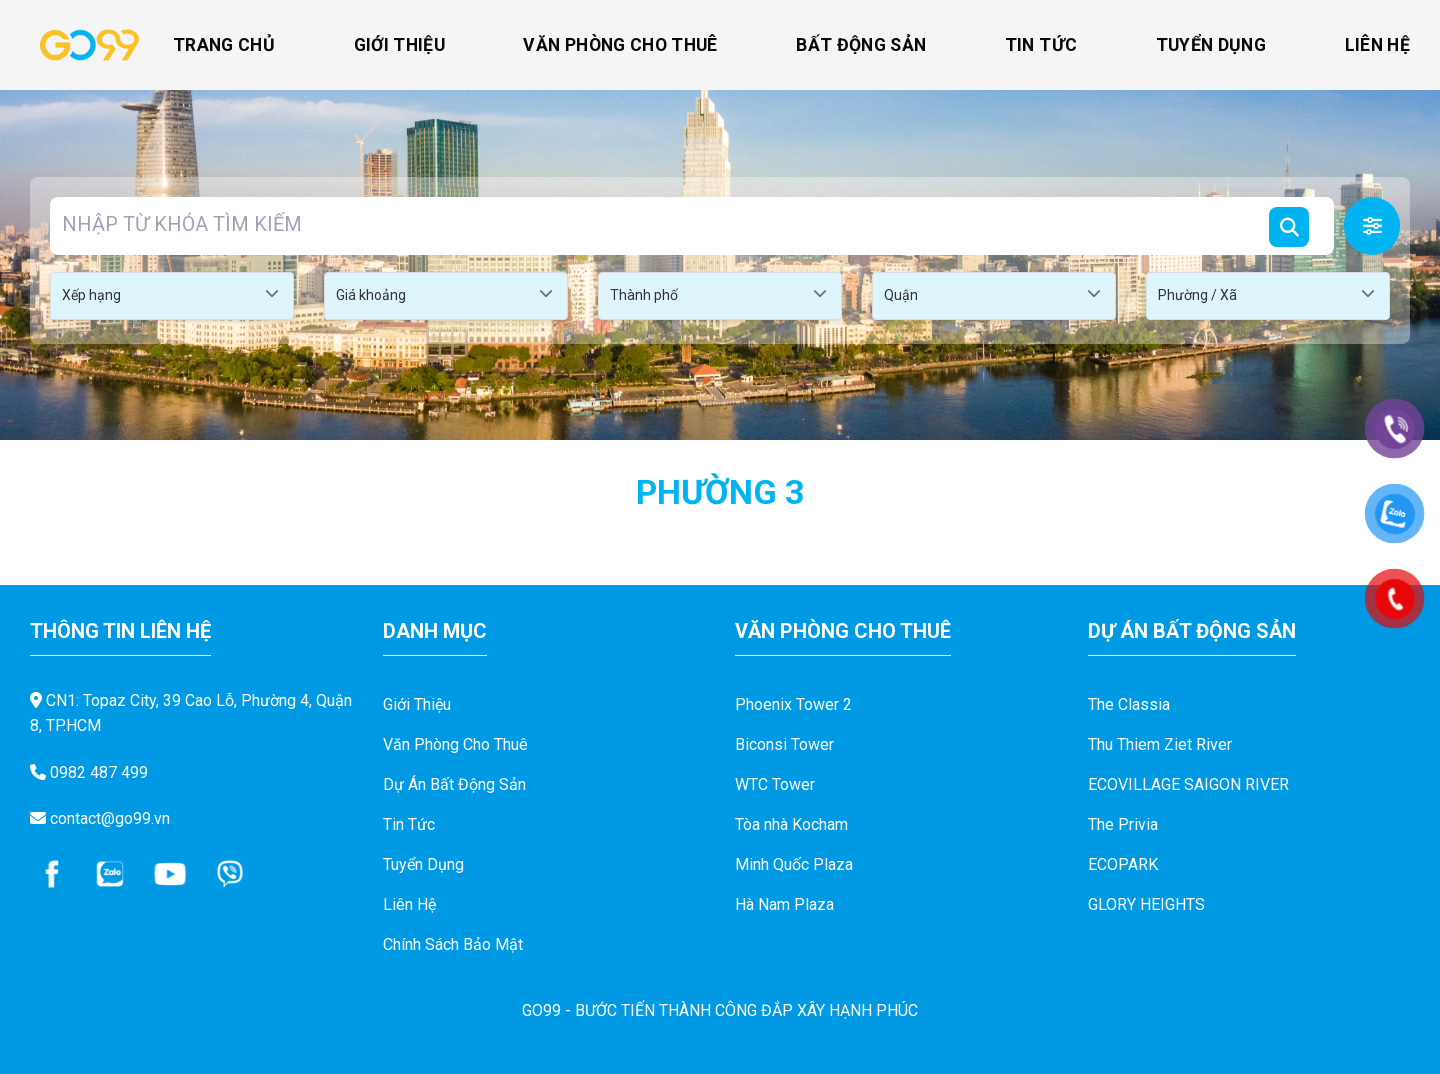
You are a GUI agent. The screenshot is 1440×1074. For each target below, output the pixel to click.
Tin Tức (1041, 45)
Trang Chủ (224, 45)
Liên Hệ (1377, 45)
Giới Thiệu (400, 45)
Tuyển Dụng (1211, 45)
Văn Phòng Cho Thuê (620, 45)
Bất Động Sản (861, 45)
